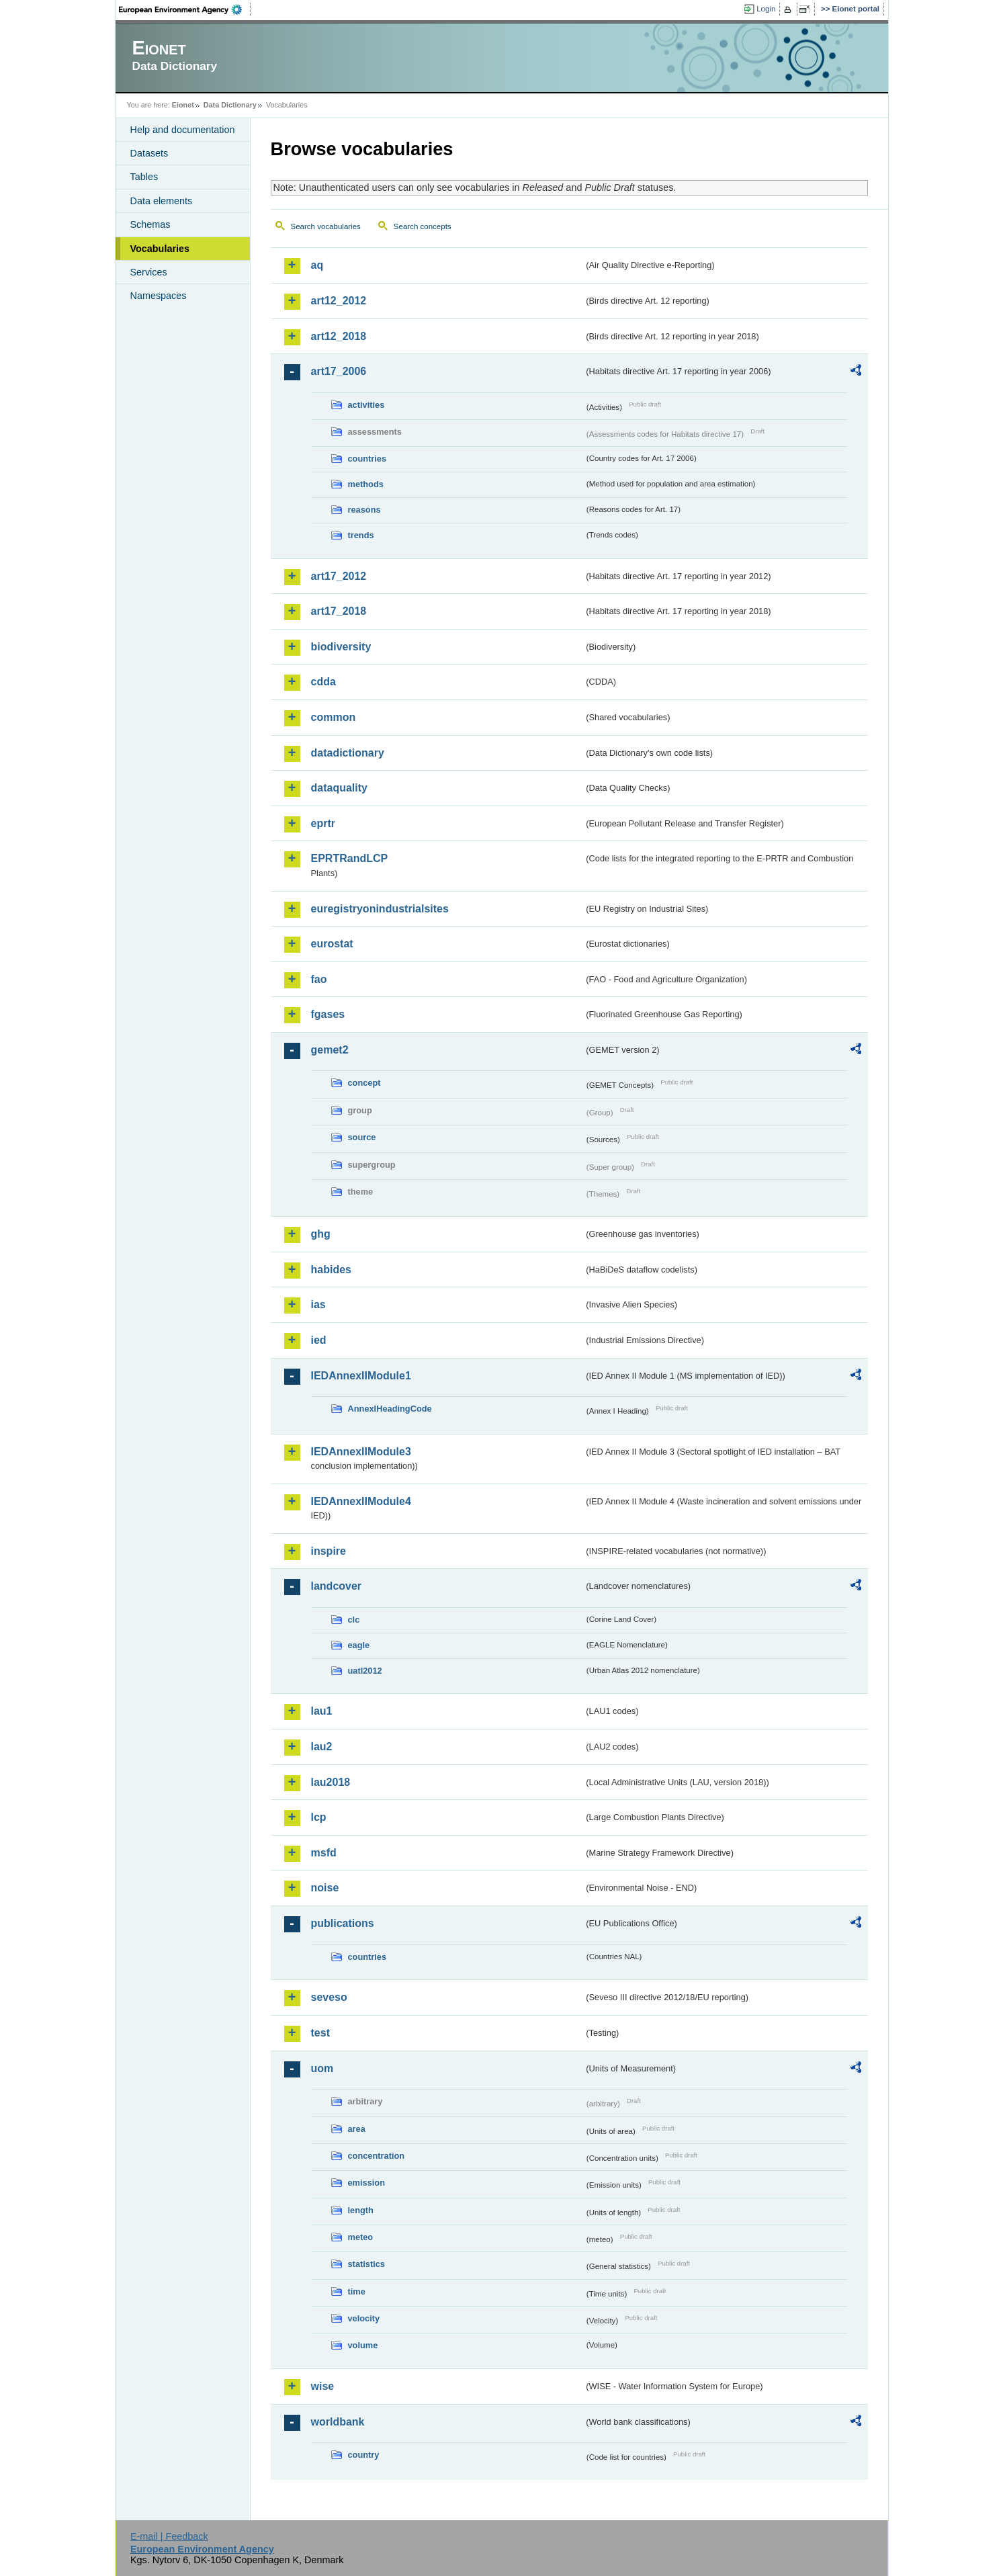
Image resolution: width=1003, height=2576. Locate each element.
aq (317, 265)
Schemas (150, 224)
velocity (364, 2318)
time (356, 2291)
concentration (376, 2156)
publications (342, 1923)
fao (319, 979)
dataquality (339, 787)
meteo (361, 2237)
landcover (336, 1586)
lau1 (322, 1711)
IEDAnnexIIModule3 (361, 1451)
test (320, 2032)
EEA (185, 9)
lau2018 (331, 1782)
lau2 (322, 1746)
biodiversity (341, 646)
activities (366, 405)
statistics (366, 2264)
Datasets (149, 153)
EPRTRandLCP (349, 858)
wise (323, 2386)
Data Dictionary (230, 105)
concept (364, 1083)
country (364, 2455)
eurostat (332, 943)
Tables (144, 176)
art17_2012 (339, 576)
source (362, 1137)
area (356, 2129)
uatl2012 (365, 1671)
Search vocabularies (326, 226)
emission (366, 2183)
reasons (364, 510)
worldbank (338, 2422)
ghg (321, 1234)
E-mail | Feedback (169, 2536)
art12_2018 (339, 336)
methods (366, 484)
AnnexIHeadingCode (390, 1409)
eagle (359, 1645)
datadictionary (347, 753)
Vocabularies (160, 248)
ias (318, 1304)
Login (765, 9)
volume (363, 2345)
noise (325, 1887)
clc (354, 1620)
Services (148, 272)
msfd (324, 1852)
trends (361, 535)
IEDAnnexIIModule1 (361, 1375)
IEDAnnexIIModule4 (361, 1501)
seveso (329, 1997)
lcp (318, 1817)
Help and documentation (182, 129)
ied (318, 1340)
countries (367, 459)
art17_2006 (339, 371)
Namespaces (158, 295)
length (361, 2210)
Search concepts (422, 226)
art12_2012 (339, 300)
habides (331, 1269)
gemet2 (330, 1050)
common (333, 717)
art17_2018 (339, 611)
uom (322, 2068)
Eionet (183, 105)
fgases (328, 1014)
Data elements (161, 201)
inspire (328, 1551)
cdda (323, 681)
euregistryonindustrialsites (380, 908)
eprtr (323, 823)
